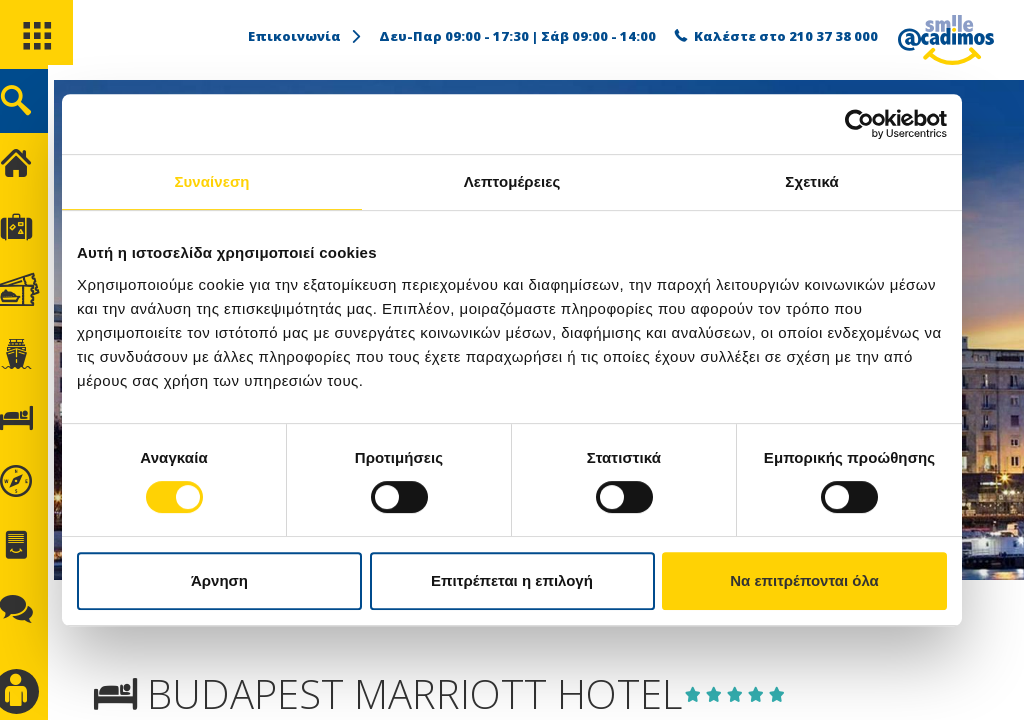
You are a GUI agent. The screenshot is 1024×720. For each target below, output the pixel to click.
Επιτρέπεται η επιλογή (512, 580)
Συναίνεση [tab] (211, 181)
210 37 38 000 (833, 36)
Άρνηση (219, 580)
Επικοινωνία (306, 36)
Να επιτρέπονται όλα (804, 580)
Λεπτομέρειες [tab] (512, 181)
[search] (37, 108)
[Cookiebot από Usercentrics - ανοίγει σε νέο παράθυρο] (859, 124)
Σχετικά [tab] (811, 181)
